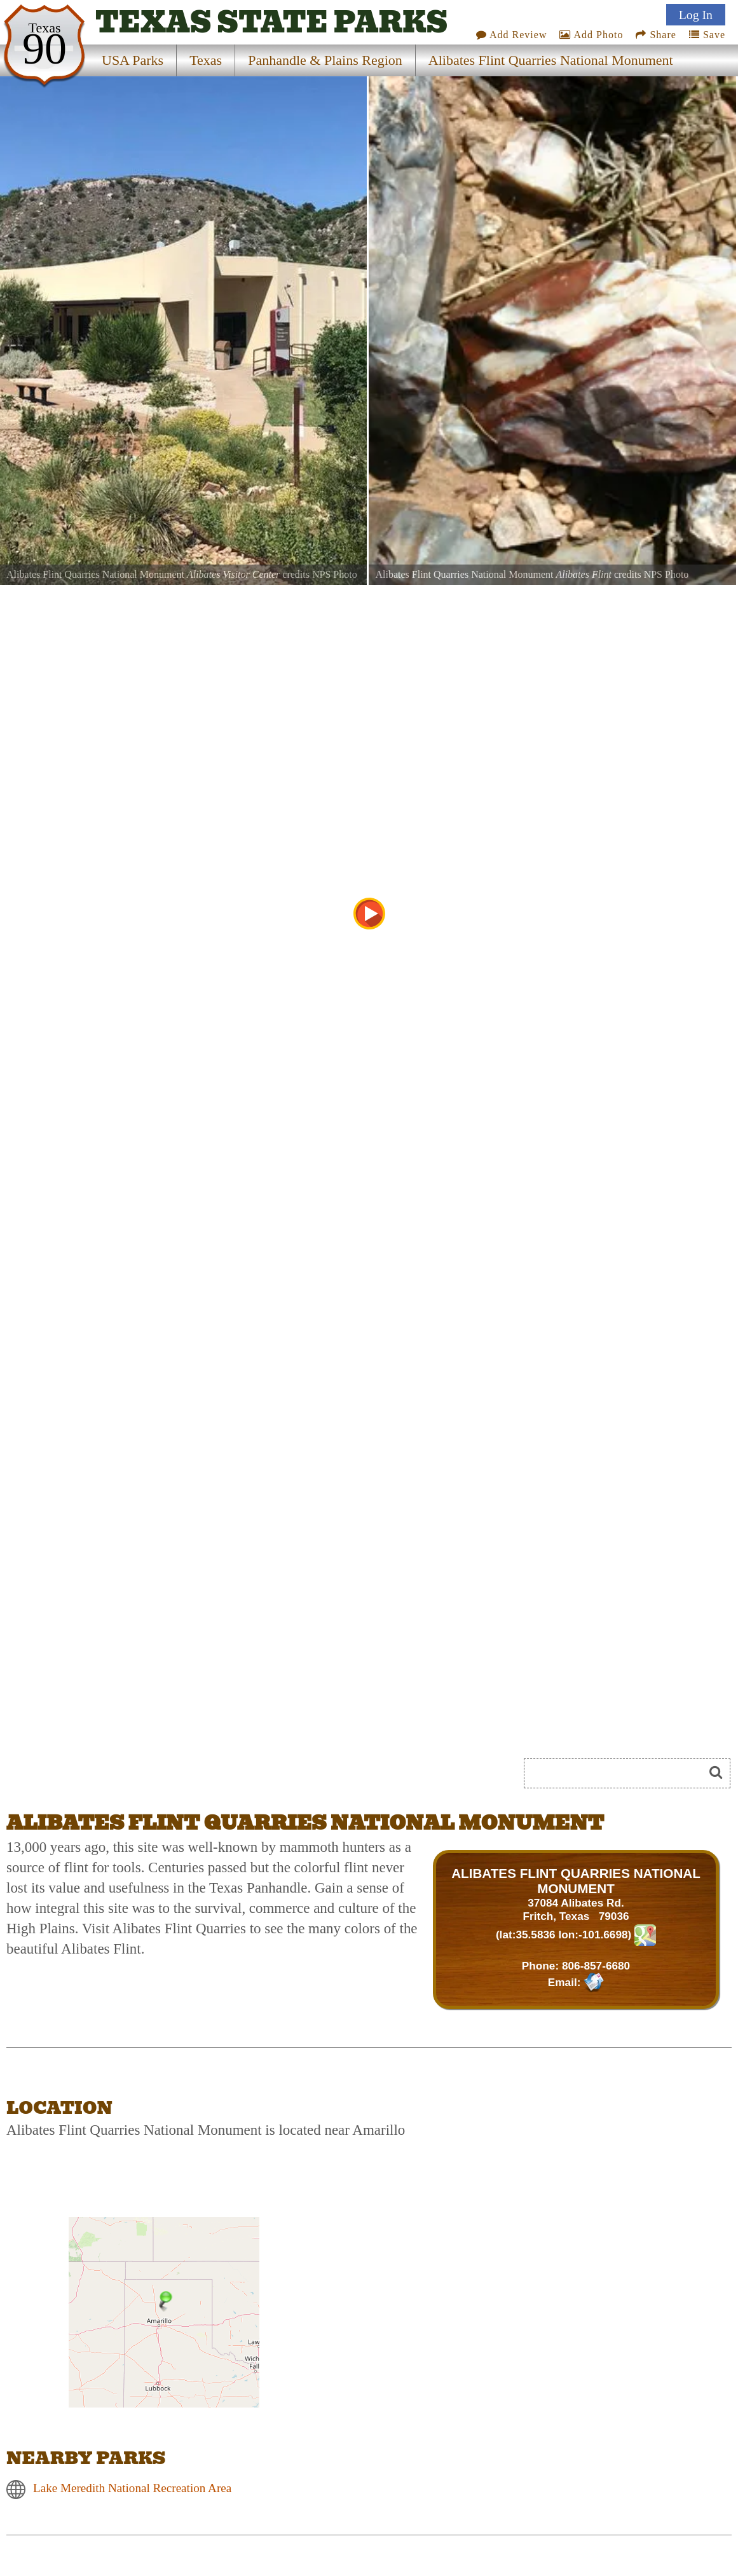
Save (707, 34)
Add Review (511, 34)
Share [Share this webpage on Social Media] (656, 34)
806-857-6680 (596, 1965)
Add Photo (591, 34)
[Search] (619, 1773)
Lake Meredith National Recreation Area (132, 2488)
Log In (696, 15)
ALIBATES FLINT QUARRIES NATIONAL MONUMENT (575, 1881)
